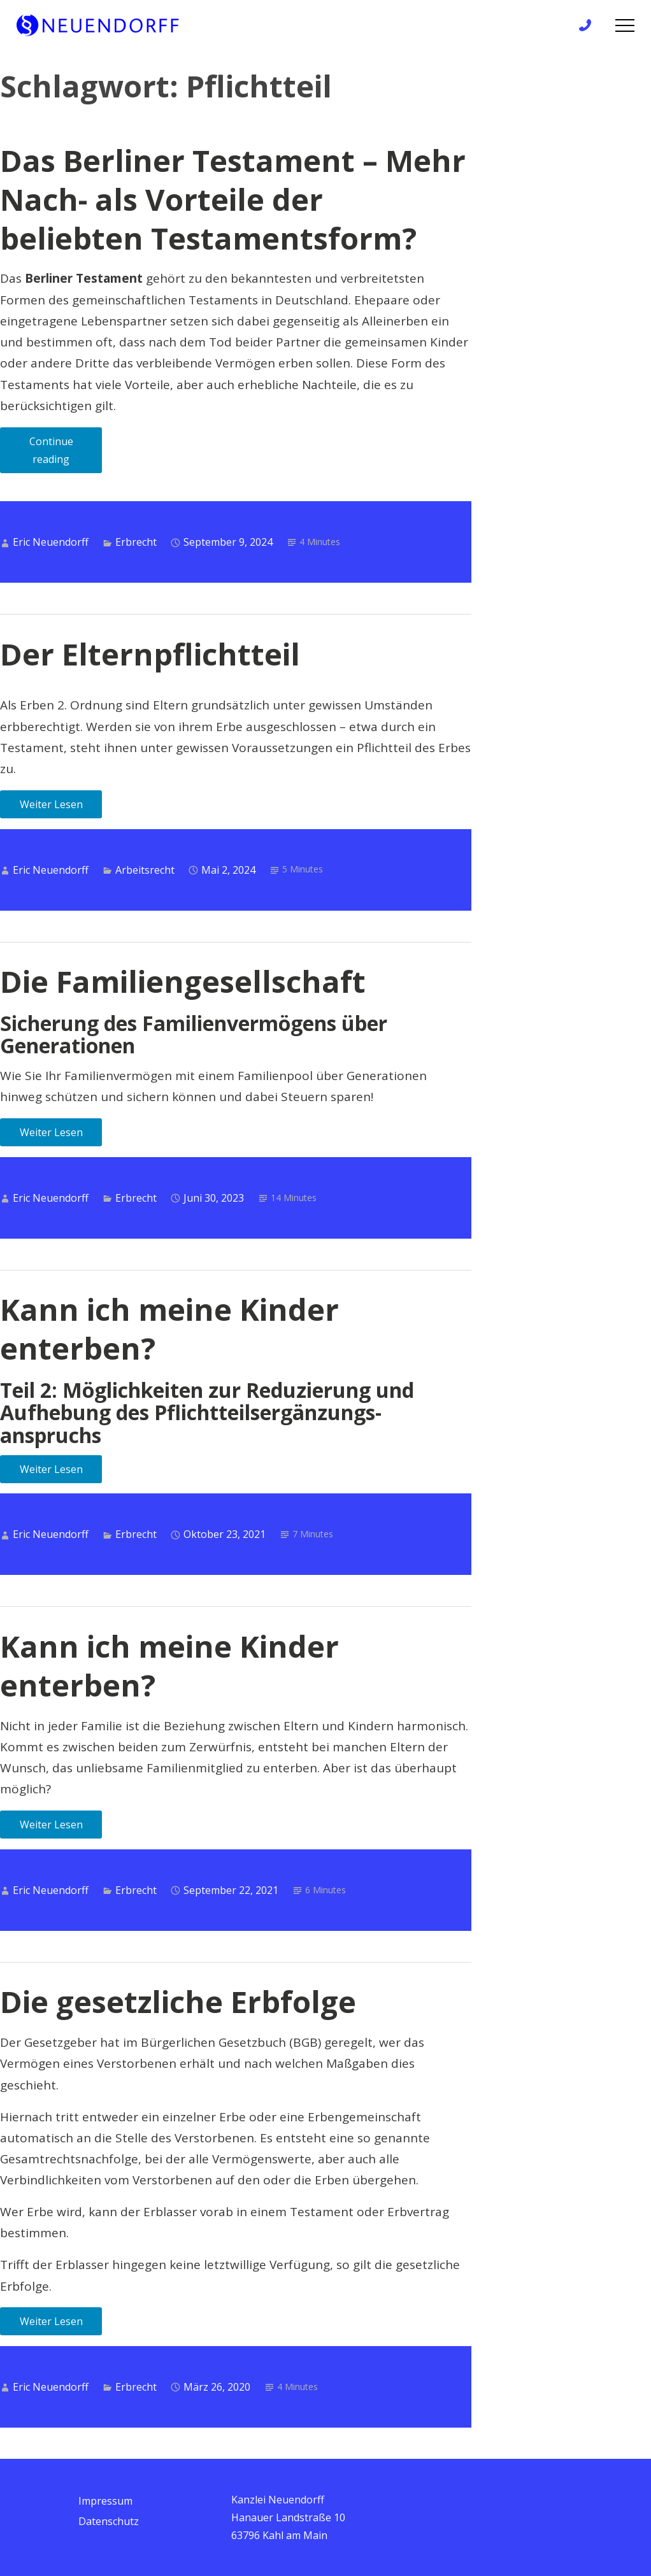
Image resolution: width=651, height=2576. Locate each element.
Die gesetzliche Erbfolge (178, 2001)
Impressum (105, 2501)
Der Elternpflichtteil (150, 654)
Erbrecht (136, 542)
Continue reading (66, 453)
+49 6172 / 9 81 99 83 (589, 26)
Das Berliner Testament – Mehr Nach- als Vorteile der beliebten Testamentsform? (233, 199)
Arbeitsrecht (145, 870)
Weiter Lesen (51, 804)
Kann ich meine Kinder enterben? (169, 1329)
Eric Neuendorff (51, 542)
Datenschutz (108, 2521)
